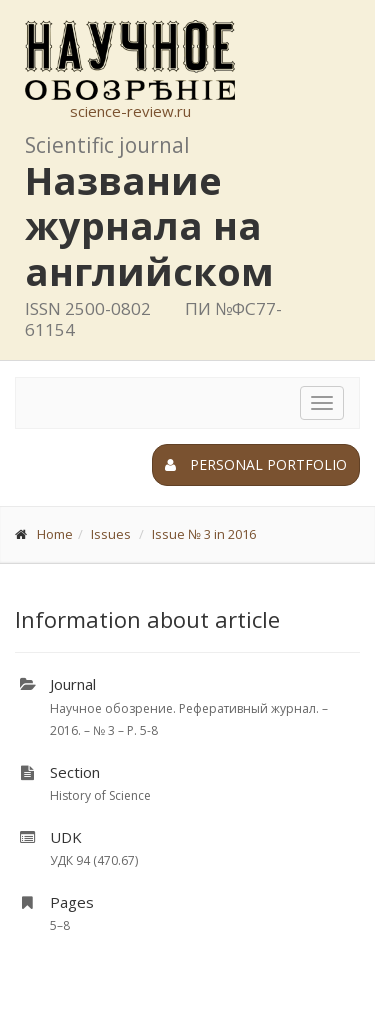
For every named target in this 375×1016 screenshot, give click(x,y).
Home (55, 534)
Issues (111, 534)
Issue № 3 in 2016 (204, 534)
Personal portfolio (256, 464)
